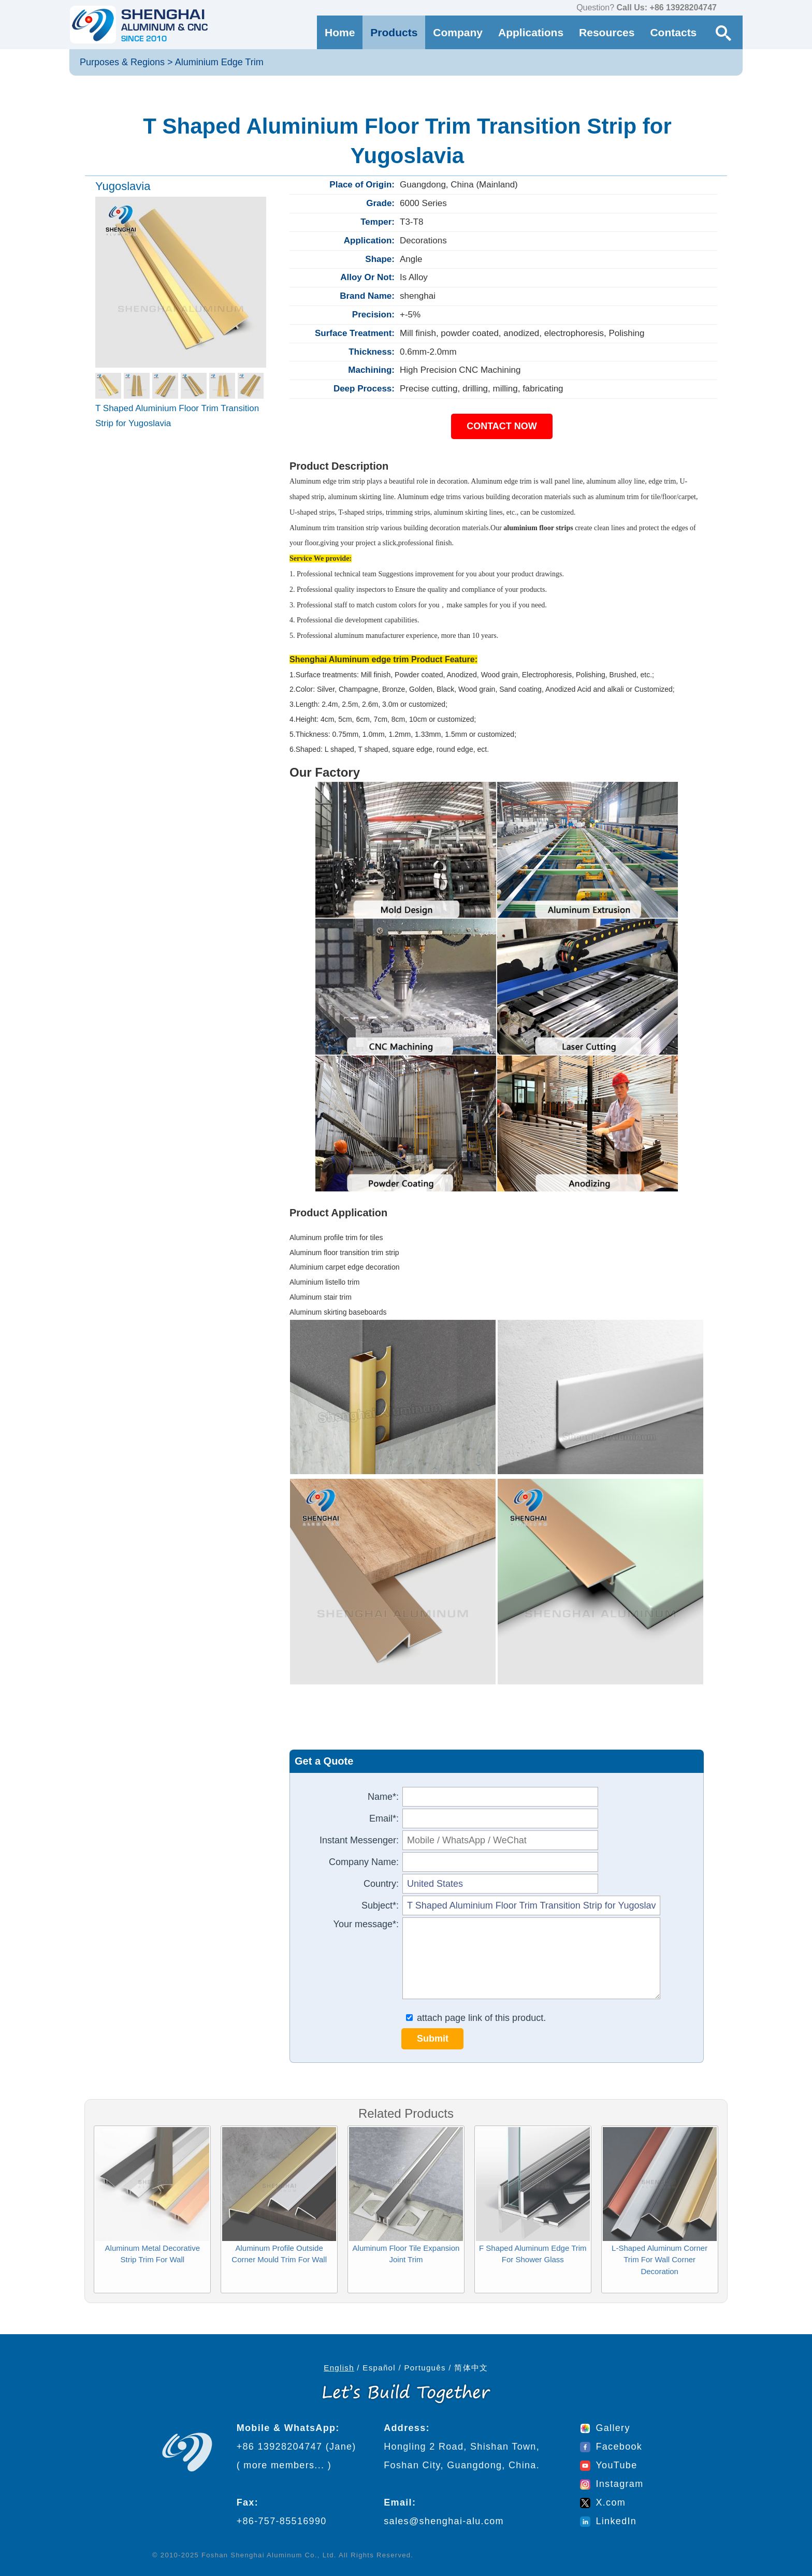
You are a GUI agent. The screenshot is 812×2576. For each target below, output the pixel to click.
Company (458, 32)
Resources (606, 32)
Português (424, 2367)
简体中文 (471, 2367)
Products (393, 32)
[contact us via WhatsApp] (727, 8)
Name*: (383, 1797)
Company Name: (364, 1862)
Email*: (384, 1818)
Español (379, 2367)
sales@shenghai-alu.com (444, 2521)
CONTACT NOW (502, 426)
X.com (603, 2502)
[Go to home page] (138, 24)
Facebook (611, 2446)
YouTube (608, 2465)
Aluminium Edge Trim (219, 62)
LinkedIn (608, 2521)
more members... (283, 2465)
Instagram (611, 2484)
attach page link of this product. (476, 2018)
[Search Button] (723, 32)
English (339, 2367)
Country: (381, 1884)
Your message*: (366, 1924)
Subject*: (380, 1905)
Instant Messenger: (359, 1840)
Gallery (605, 2428)
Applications (530, 32)
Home (340, 32)
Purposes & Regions (122, 62)
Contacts (673, 32)
